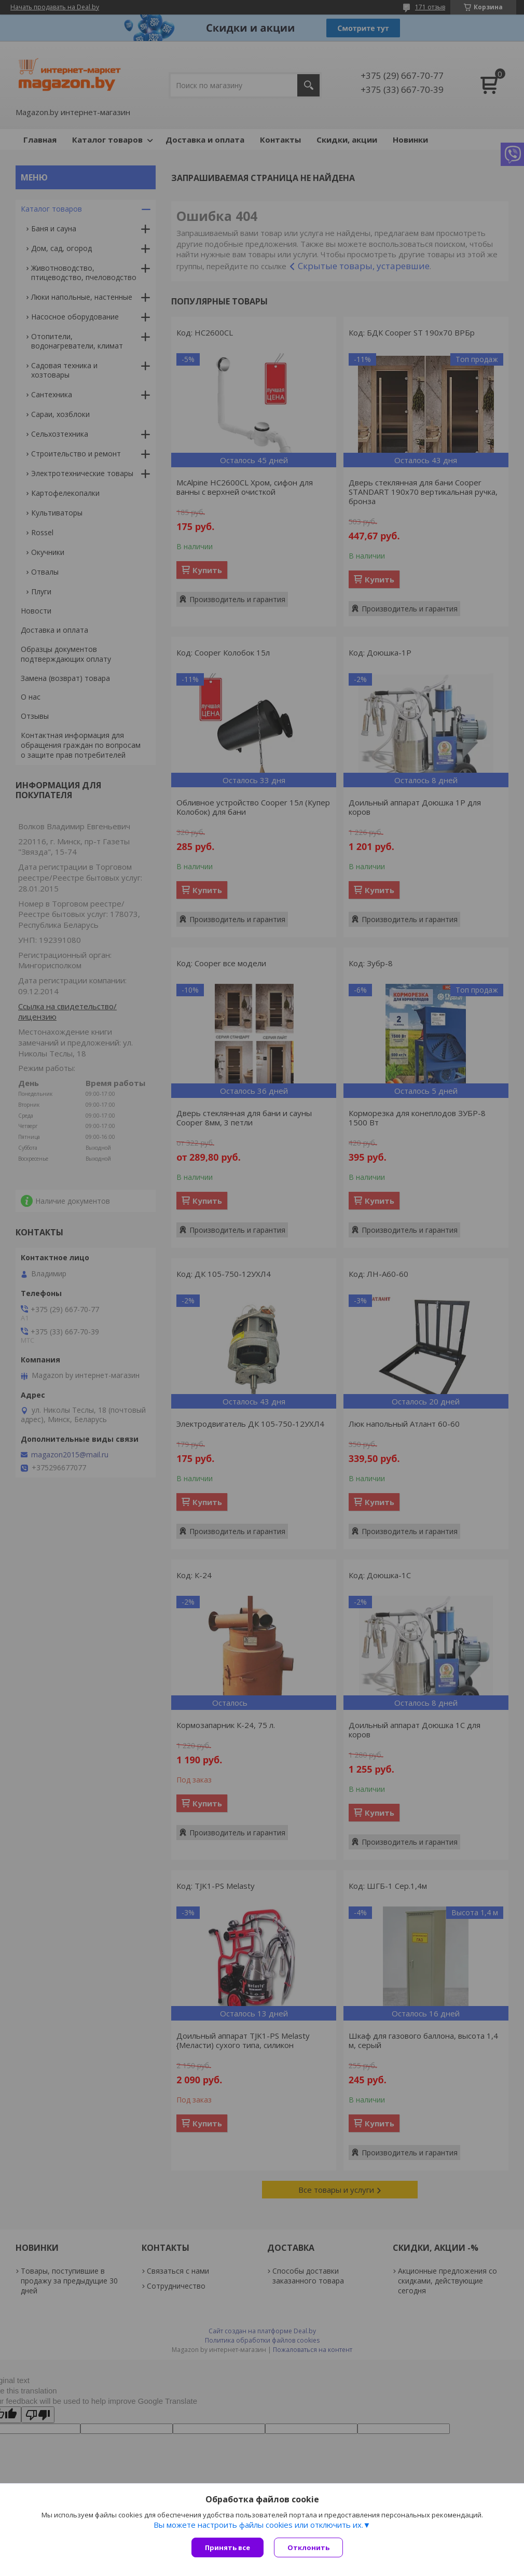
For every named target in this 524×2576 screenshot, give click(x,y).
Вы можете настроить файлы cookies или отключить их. (258, 2524)
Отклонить (308, 2547)
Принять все (227, 2547)
